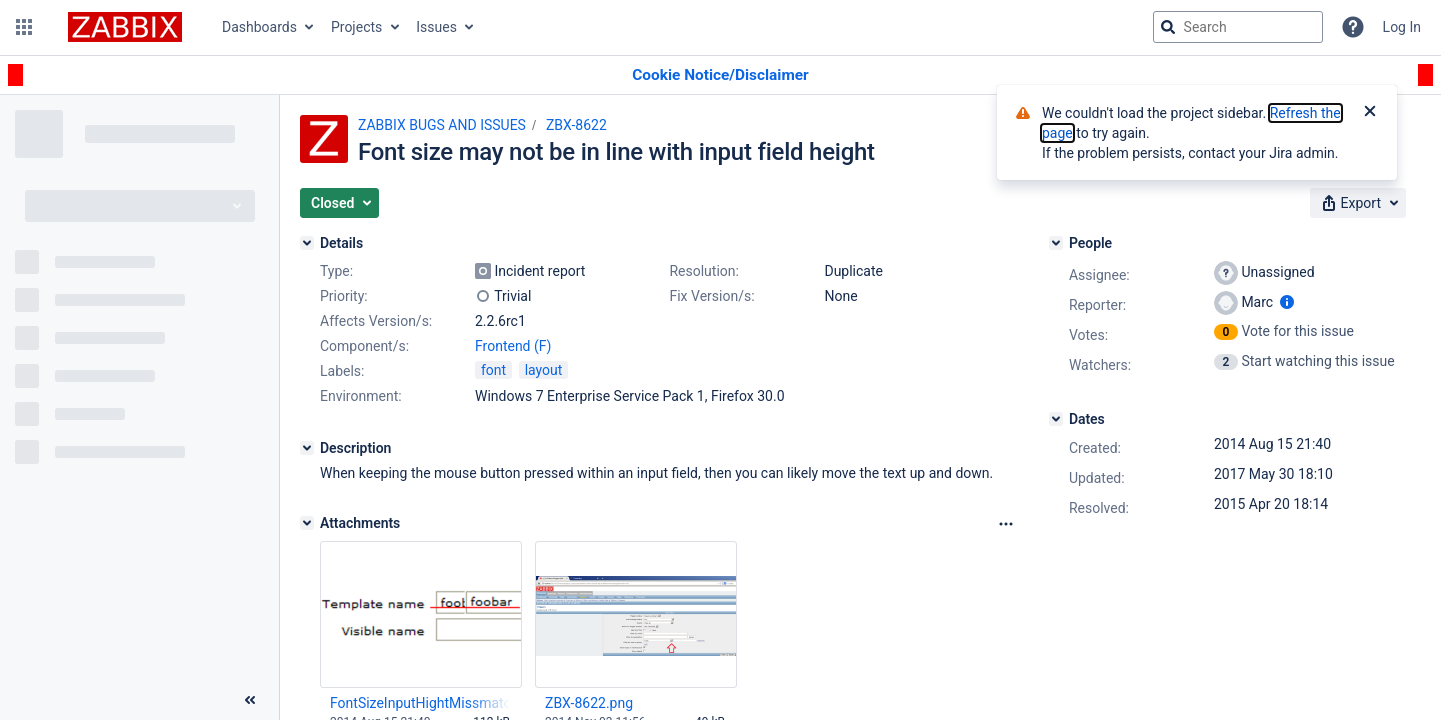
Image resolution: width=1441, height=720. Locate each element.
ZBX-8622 (576, 125)
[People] (1056, 243)
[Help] (1353, 27)
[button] (24, 27)
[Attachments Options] (1006, 524)
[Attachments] (307, 523)
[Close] (1370, 113)
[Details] (307, 243)
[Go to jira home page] (125, 27)
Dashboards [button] (259, 27)
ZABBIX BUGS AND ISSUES (442, 125)
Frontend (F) (513, 346)
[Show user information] (1287, 302)
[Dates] (1056, 419)
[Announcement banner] (720, 75)
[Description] (307, 448)
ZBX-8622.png (589, 703)
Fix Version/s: (711, 296)
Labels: (342, 371)
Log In (1402, 27)
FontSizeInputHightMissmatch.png (420, 703)
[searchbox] (1238, 27)
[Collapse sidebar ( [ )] (250, 700)
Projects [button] (356, 27)
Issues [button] (436, 27)
